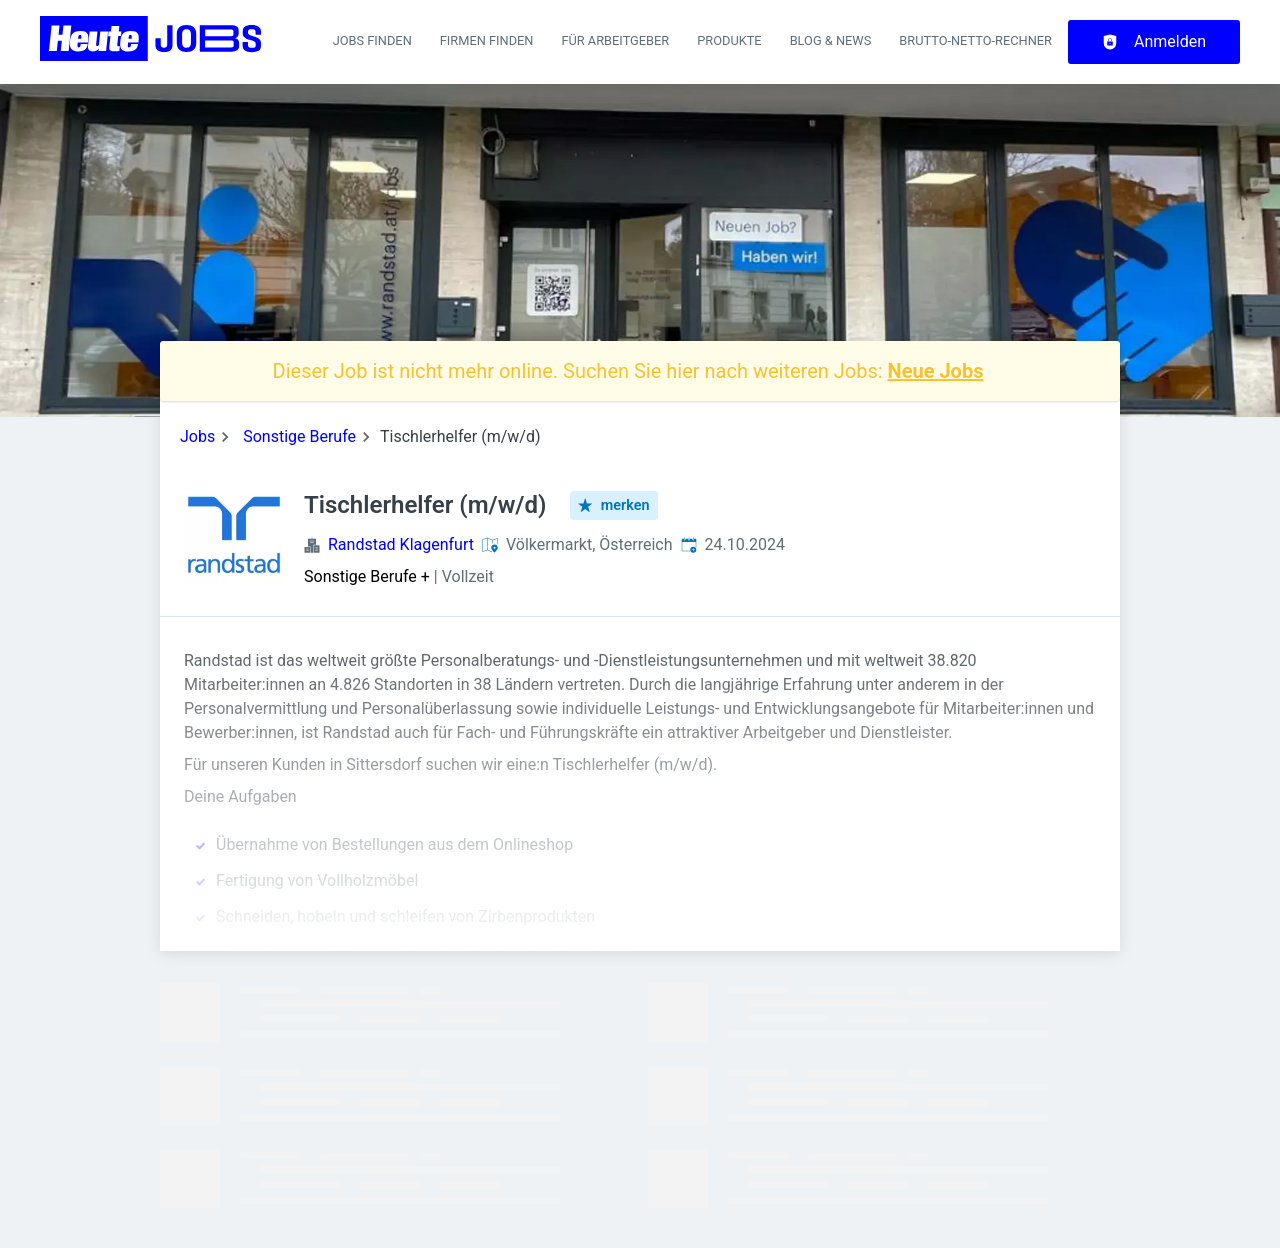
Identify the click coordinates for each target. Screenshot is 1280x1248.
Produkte (729, 40)
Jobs (197, 436)
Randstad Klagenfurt (401, 544)
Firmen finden (487, 40)
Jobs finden (372, 40)
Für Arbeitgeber (615, 40)
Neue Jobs (936, 371)
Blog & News (831, 40)
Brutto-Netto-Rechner (975, 40)
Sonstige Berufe (299, 436)
